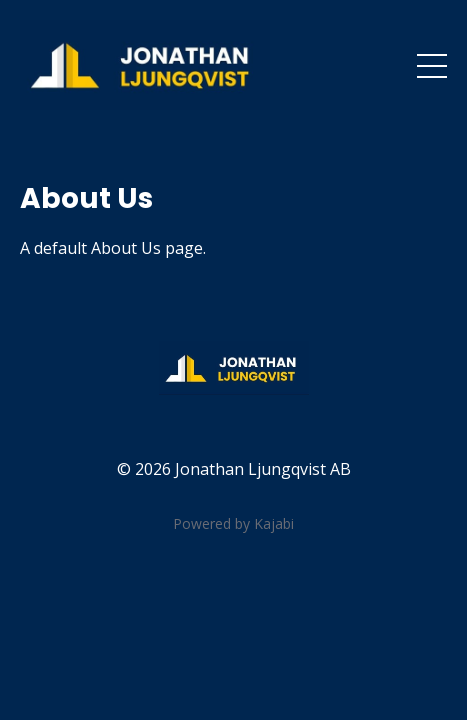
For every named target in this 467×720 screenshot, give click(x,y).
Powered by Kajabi (233, 523)
